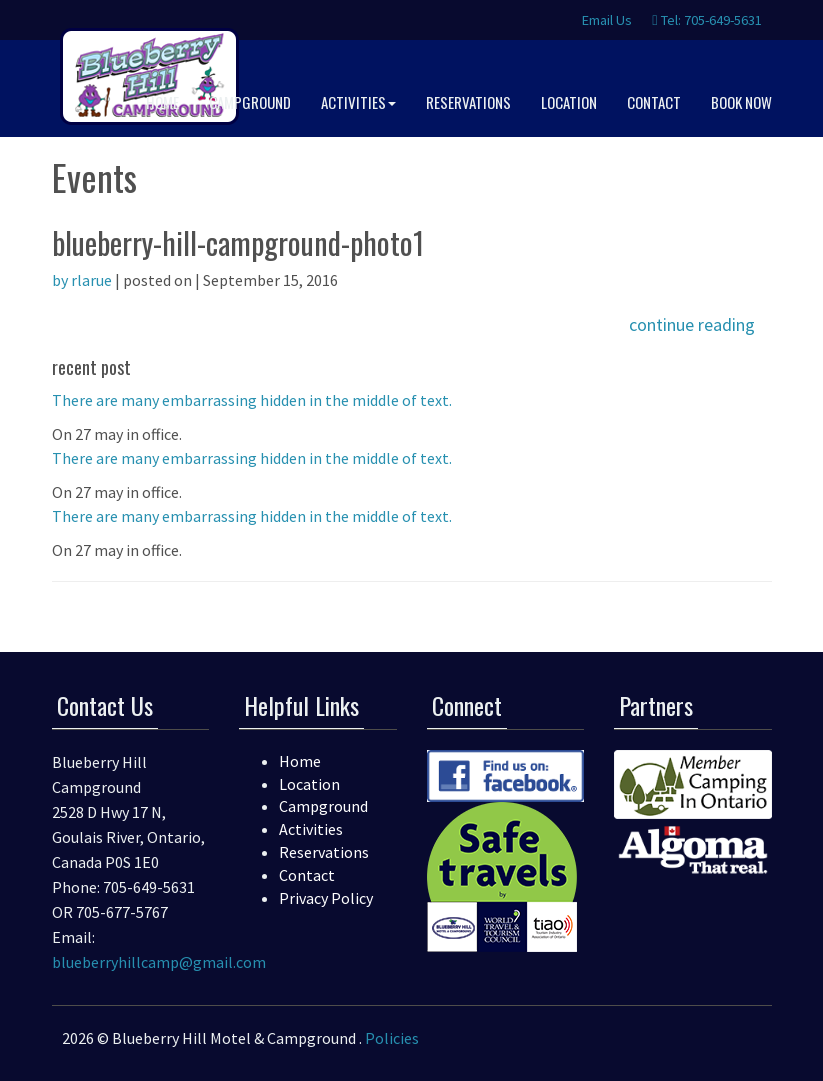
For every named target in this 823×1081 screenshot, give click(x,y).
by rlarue (82, 280)
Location (309, 784)
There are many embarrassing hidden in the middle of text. (252, 400)
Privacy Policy (326, 898)
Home (300, 761)
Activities (311, 829)
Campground (323, 806)
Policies (392, 1038)
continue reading (692, 324)
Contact (307, 875)
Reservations (324, 852)
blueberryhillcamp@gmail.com (159, 962)
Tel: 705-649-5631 (706, 20)
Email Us (605, 20)
